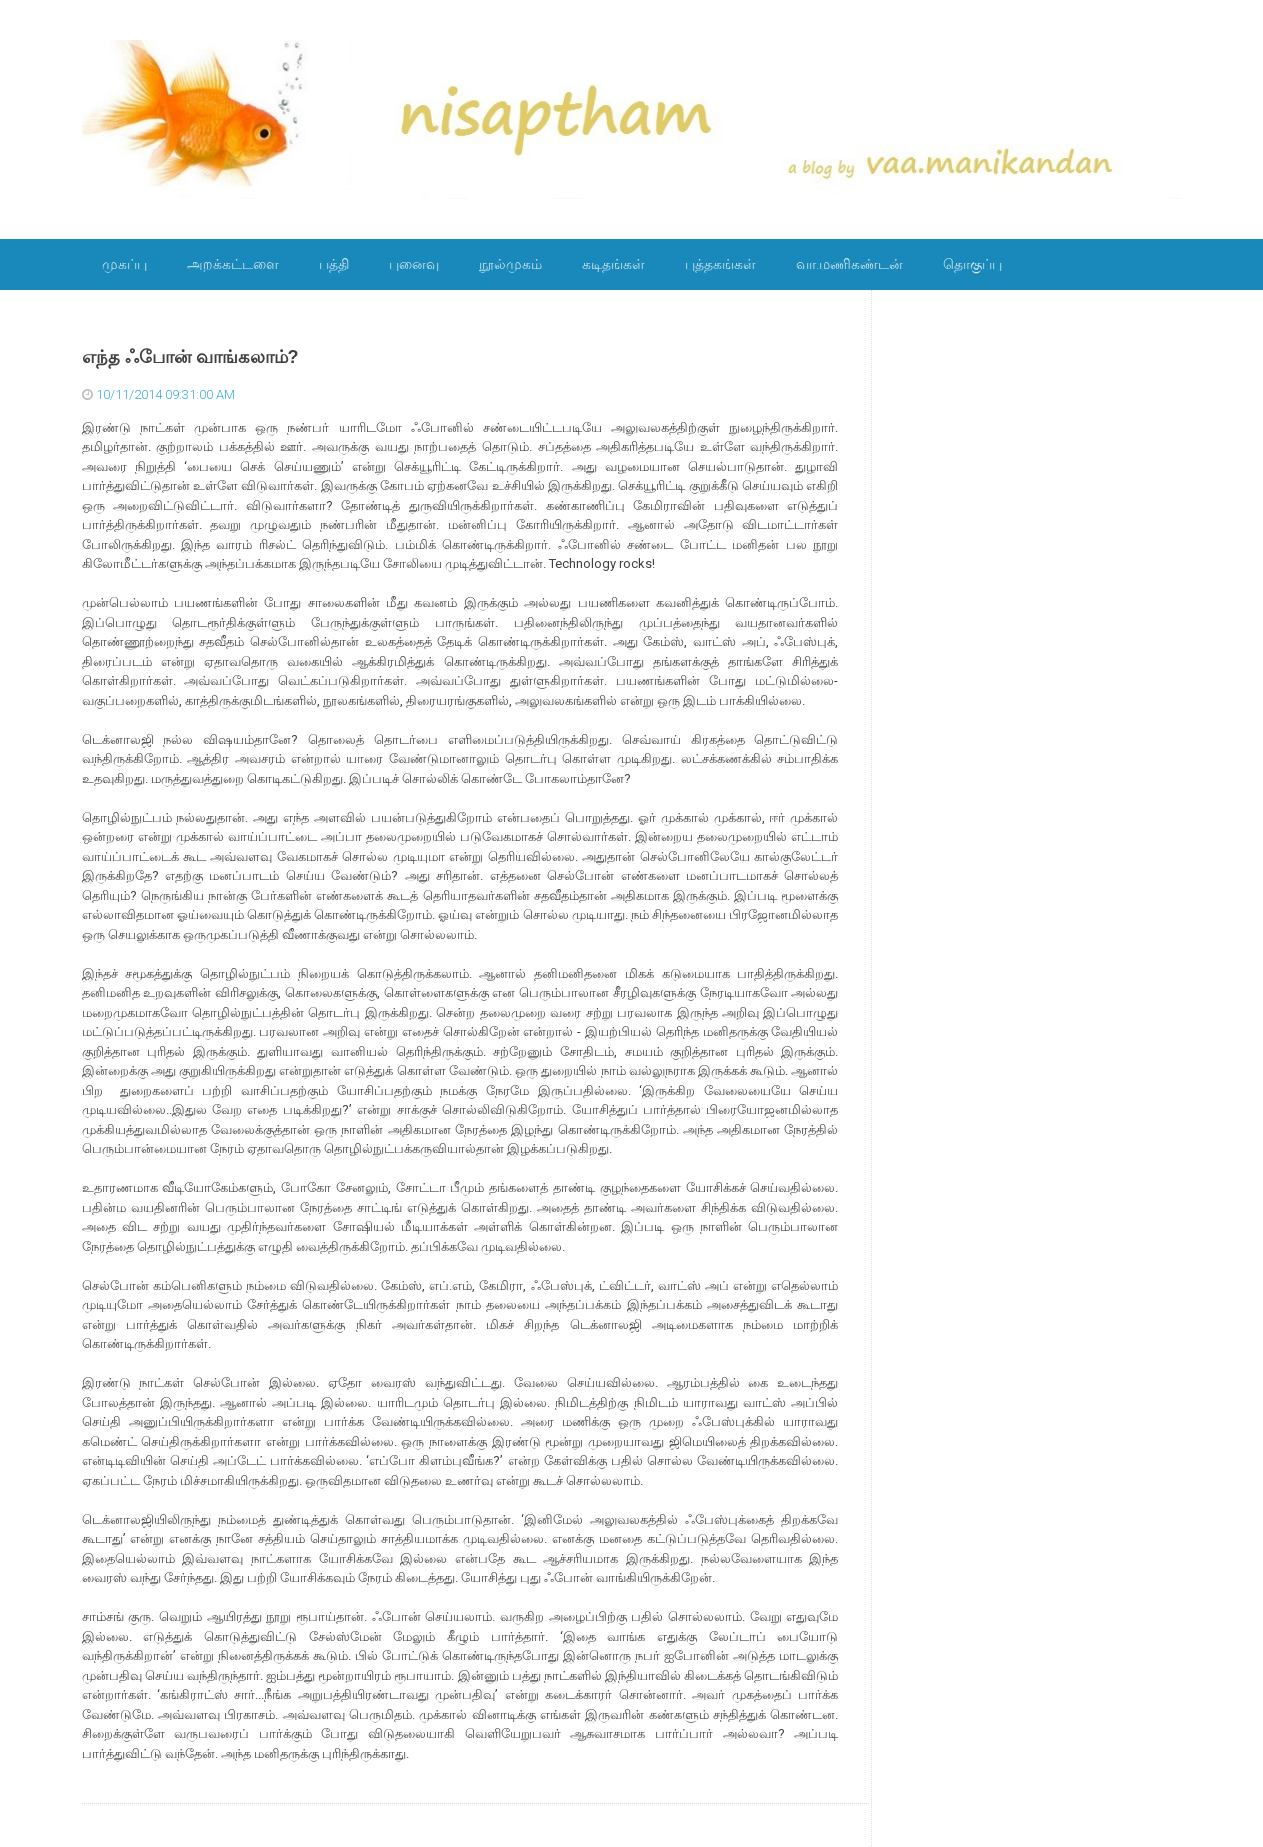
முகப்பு (124, 264)
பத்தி (334, 264)
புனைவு (414, 264)
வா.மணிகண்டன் (849, 264)
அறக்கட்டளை (233, 264)
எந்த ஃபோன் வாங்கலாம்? (190, 357)
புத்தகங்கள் (720, 264)
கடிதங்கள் (613, 264)
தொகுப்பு (972, 264)
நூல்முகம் (510, 264)
